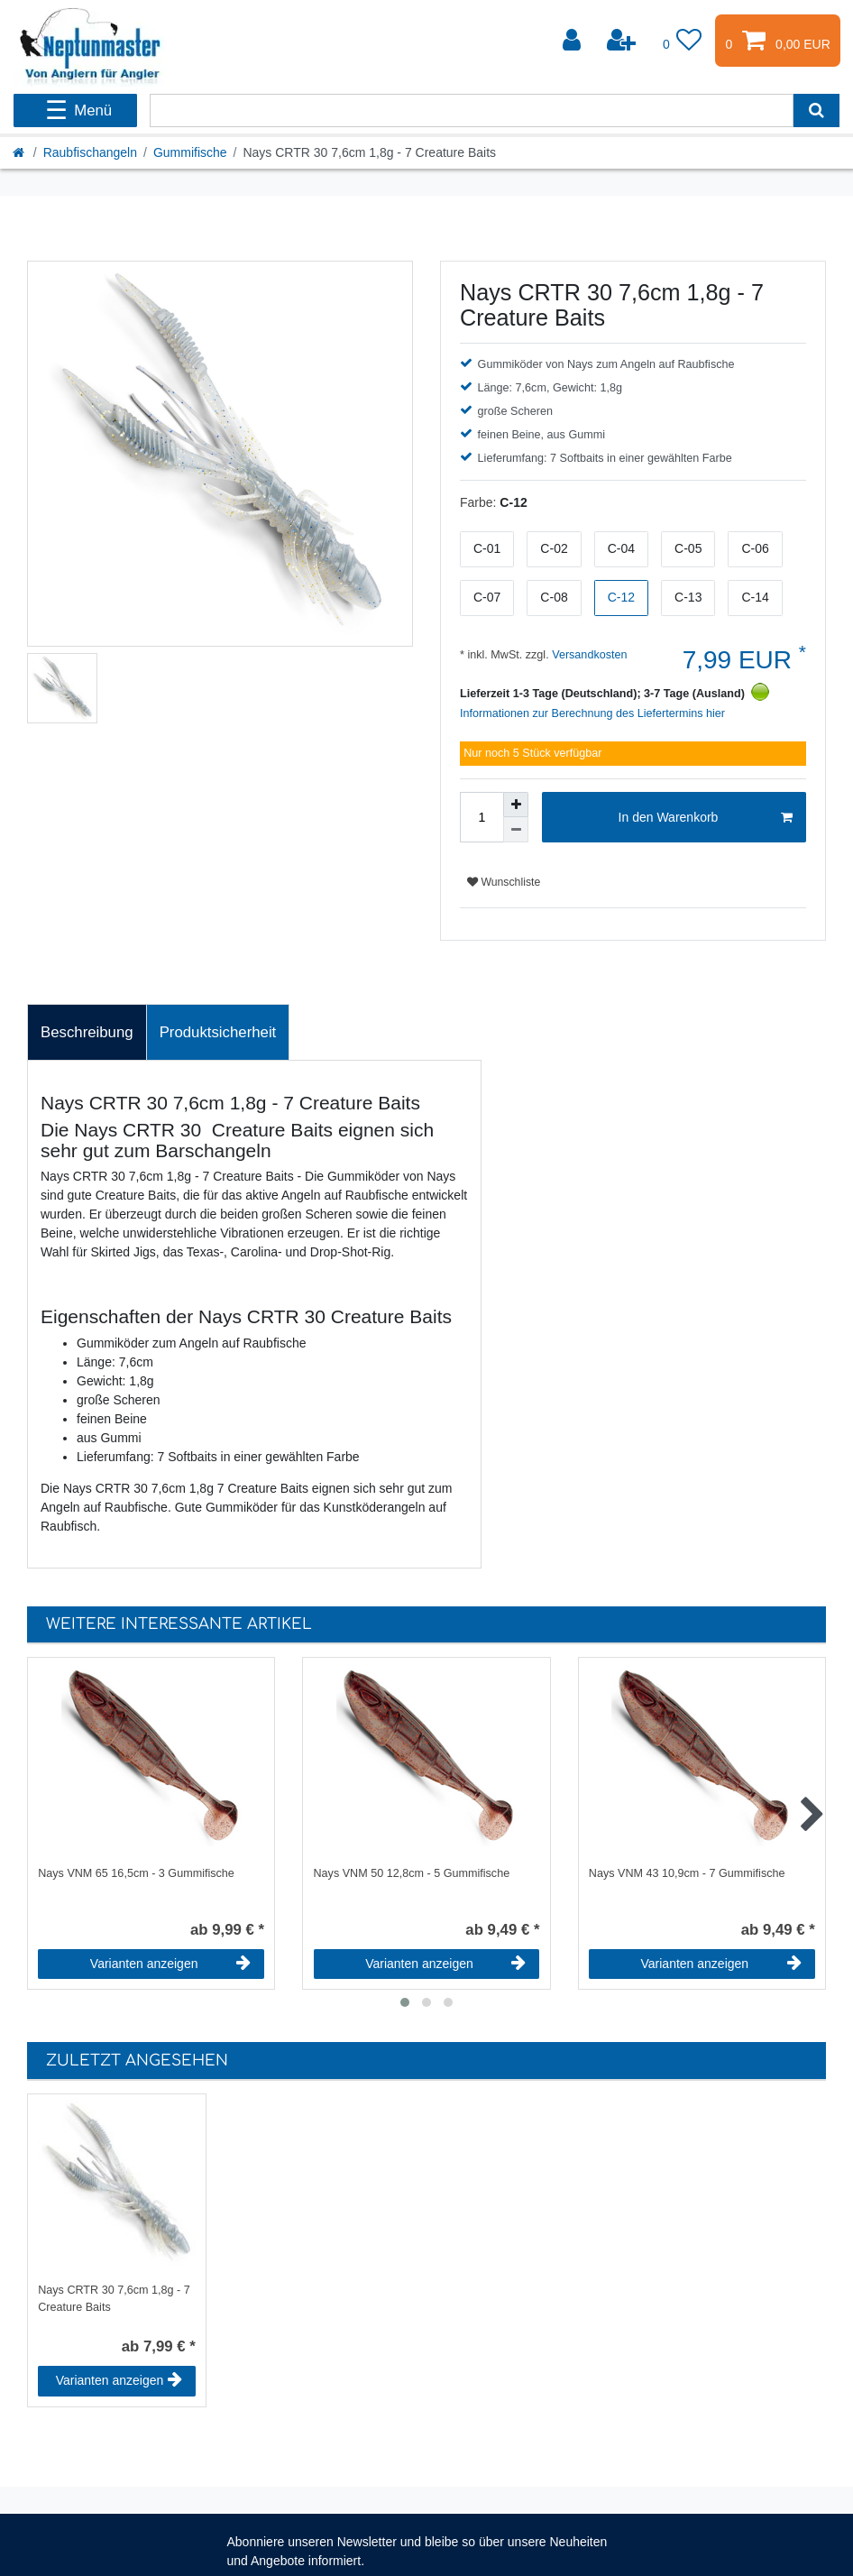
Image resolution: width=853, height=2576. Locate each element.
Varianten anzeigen (170, 1963)
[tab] (87, 1033)
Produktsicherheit (218, 1032)
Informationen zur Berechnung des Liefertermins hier (592, 713)
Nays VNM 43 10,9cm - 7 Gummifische (687, 1873)
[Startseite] (20, 152)
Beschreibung (87, 1032)
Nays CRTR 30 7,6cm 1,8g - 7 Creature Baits (113, 2299)
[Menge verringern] (515, 829)
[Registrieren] (623, 40)
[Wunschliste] (682, 40)
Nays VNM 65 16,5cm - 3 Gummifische (136, 1873)
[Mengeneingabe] (481, 817)
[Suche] (816, 110)
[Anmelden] (573, 40)
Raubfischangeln (90, 152)
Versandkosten (588, 655)
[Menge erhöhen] (515, 804)
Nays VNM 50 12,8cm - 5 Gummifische (412, 1873)
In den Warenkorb (706, 818)
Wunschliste (503, 882)
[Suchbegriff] (471, 110)
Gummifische (190, 152)
